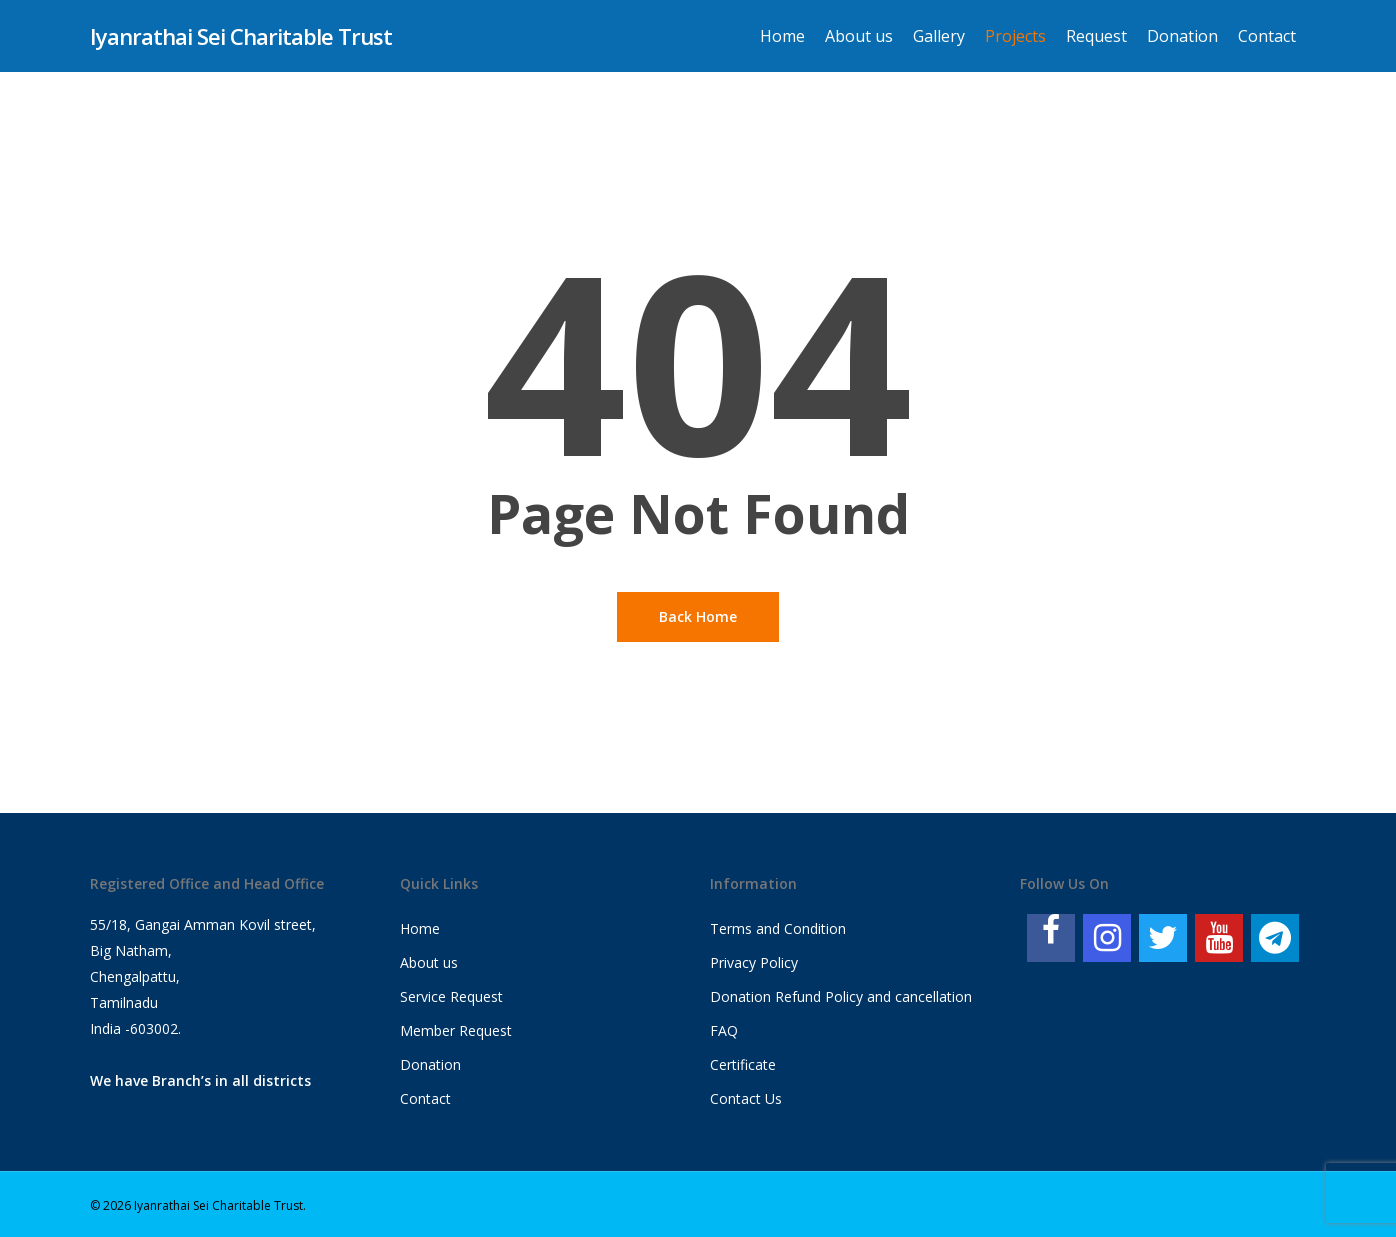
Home (420, 928)
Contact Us (746, 1098)
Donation (430, 1064)
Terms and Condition (778, 928)
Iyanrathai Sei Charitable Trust (241, 36)
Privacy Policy (754, 962)
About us (429, 962)
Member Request (456, 1030)
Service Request (451, 996)
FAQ (724, 1030)
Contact (425, 1098)
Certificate (743, 1064)
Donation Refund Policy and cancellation (841, 996)
